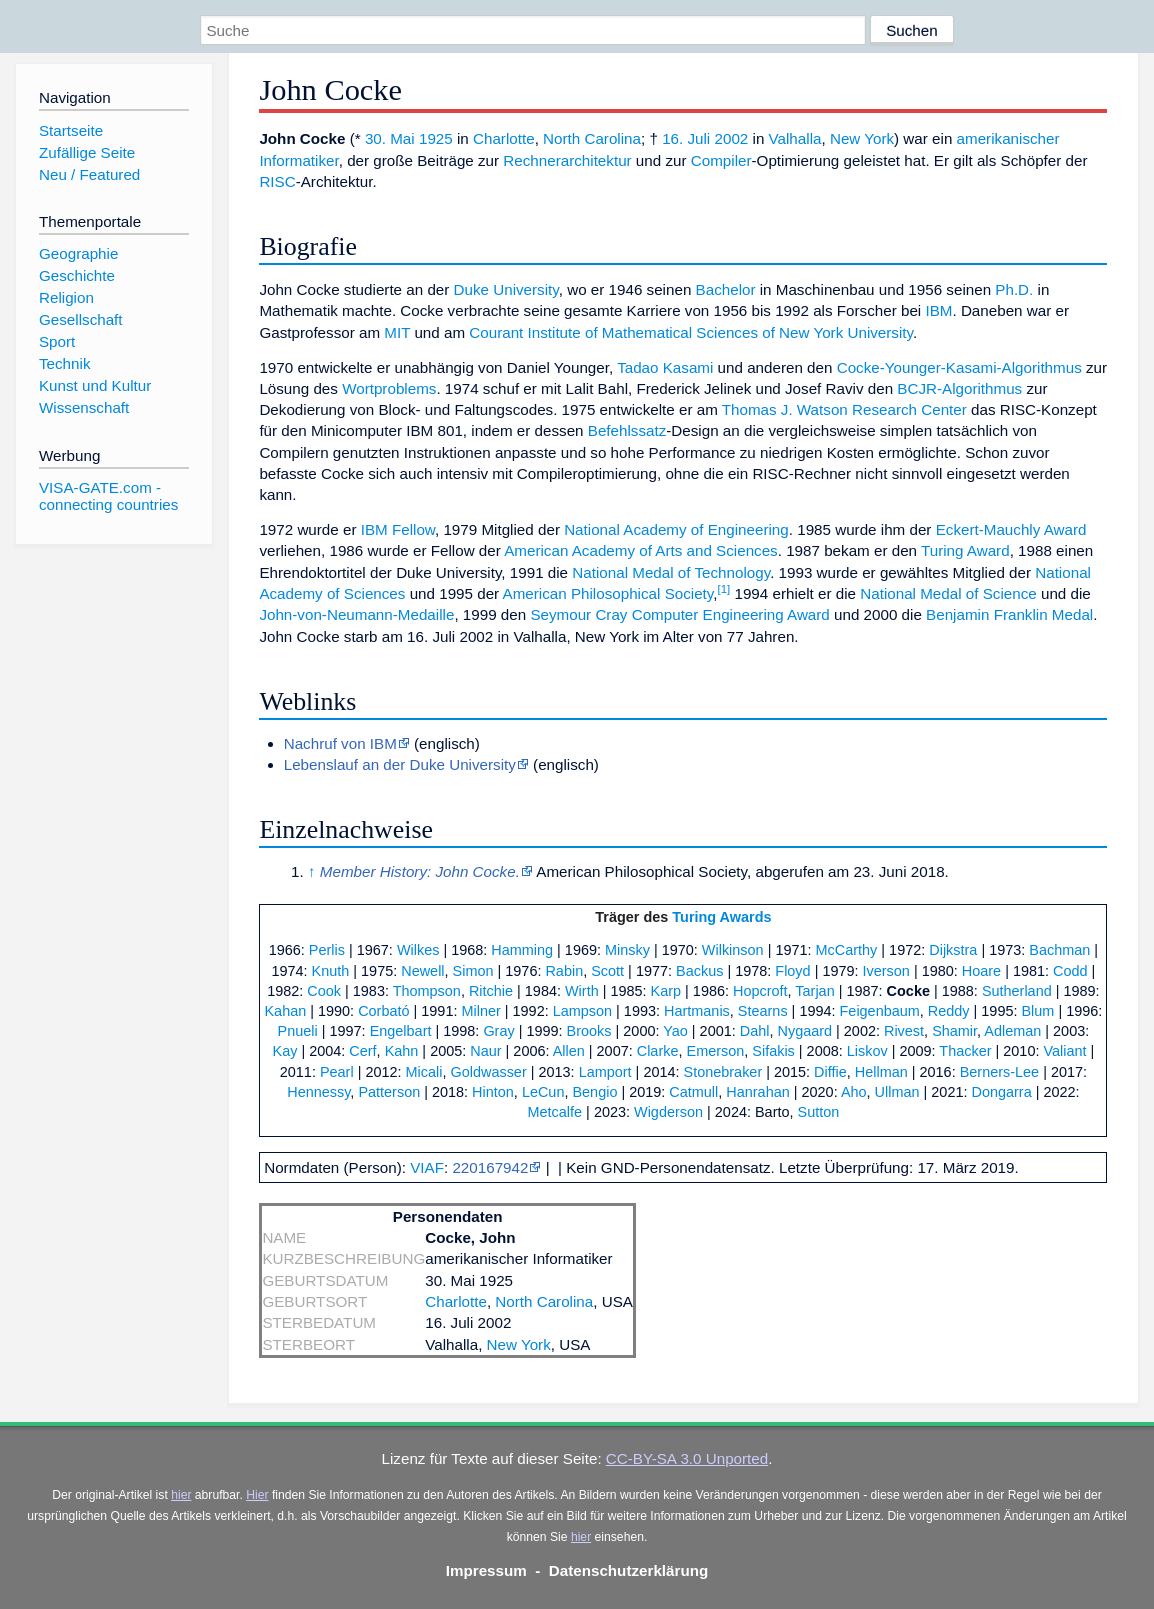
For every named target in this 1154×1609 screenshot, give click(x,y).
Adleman (1012, 1031)
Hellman (881, 1072)
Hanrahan (757, 1092)
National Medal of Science (948, 593)
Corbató (383, 1011)
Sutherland (1017, 991)
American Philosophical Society (608, 593)
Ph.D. (1014, 289)
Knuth (331, 971)
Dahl (755, 1031)
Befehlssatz (627, 430)
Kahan (285, 1011)
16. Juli (686, 138)
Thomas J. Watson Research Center (844, 409)
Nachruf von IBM (340, 743)
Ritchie (491, 991)
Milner (480, 1011)
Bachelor (726, 289)
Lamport (605, 1072)
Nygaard (804, 1031)
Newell (422, 971)
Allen (569, 1051)
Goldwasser (488, 1072)
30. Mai (390, 138)
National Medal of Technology (671, 572)
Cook (324, 991)
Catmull (693, 1092)
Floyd (792, 971)
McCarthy (847, 950)
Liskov (867, 1051)
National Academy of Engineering (676, 529)
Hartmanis (697, 1011)
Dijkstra (953, 950)
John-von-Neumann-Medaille (356, 614)
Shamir (954, 1031)
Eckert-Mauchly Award (1011, 529)
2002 (731, 138)
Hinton (493, 1092)
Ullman (897, 1092)
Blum (1037, 1011)
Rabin (564, 971)
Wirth (582, 991)
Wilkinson (733, 950)
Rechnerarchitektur (567, 160)
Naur (485, 1051)
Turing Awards (721, 917)
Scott (607, 971)
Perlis (327, 950)
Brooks (589, 1031)
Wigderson (668, 1112)
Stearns (763, 1011)
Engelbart (401, 1031)
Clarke (658, 1051)
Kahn (402, 1051)
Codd (1070, 971)
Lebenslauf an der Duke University (400, 764)
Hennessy (318, 1092)
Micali (424, 1072)
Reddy (949, 1011)
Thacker (965, 1051)
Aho (854, 1092)
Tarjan (814, 991)
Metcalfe (555, 1112)
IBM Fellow (398, 529)
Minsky (627, 950)
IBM (938, 310)
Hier (257, 1495)
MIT (397, 332)
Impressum (486, 1570)
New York (862, 138)
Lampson (582, 1011)
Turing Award (965, 550)
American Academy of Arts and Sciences (641, 550)
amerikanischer (1008, 138)
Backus (699, 971)
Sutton (819, 1112)
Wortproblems (389, 388)
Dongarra (1001, 1092)
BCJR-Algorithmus (959, 388)
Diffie (830, 1072)
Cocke (908, 991)
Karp (666, 991)
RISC (277, 181)
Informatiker (298, 160)
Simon (473, 971)
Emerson (716, 1051)
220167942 (490, 1167)
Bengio (594, 1092)
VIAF (427, 1167)
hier (181, 1495)
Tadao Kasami (665, 367)
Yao (675, 1031)
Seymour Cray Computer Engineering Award (679, 614)
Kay (285, 1051)
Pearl (337, 1072)
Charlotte (504, 138)
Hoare (981, 971)
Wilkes (418, 950)
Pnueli (298, 1031)
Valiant (1064, 1051)
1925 (436, 138)
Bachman (1059, 950)
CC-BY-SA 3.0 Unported (687, 1458)
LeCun (543, 1092)
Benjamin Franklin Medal (1009, 614)
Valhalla (795, 138)
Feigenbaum (880, 1011)
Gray (498, 1031)
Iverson (886, 971)
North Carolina (592, 138)
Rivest (904, 1031)
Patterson (389, 1092)
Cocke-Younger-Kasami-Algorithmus (959, 367)
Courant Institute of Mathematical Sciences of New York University (691, 332)
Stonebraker (723, 1072)
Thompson (427, 991)
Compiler (721, 160)
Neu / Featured (89, 174)
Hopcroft (760, 991)
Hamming (522, 950)
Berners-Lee (999, 1072)
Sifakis (773, 1051)
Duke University (506, 289)
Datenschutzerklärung (629, 1570)
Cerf (362, 1051)
